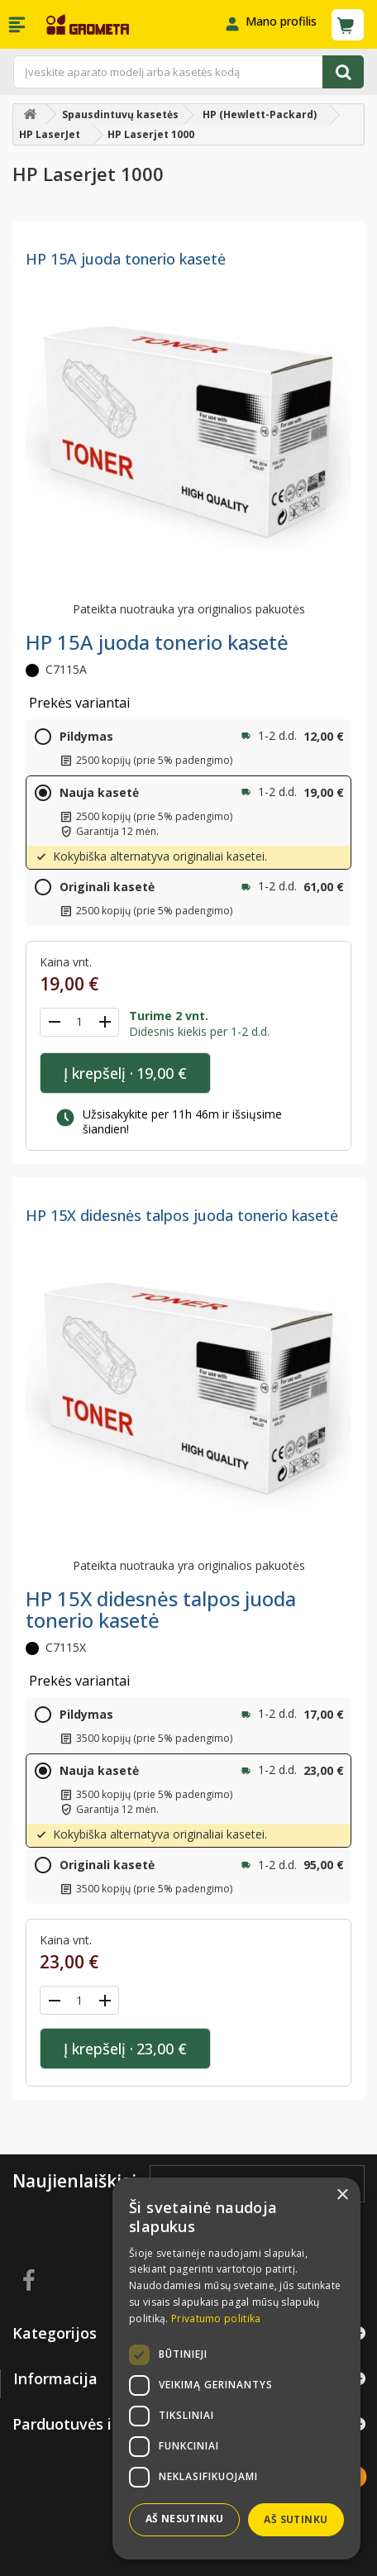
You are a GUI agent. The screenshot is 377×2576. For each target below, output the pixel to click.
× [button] (342, 2195)
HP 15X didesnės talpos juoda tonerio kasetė (182, 1215)
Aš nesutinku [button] (185, 2519)
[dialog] (236, 2368)
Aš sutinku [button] (295, 2519)
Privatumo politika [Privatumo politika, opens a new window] (215, 2318)
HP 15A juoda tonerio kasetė (126, 259)
